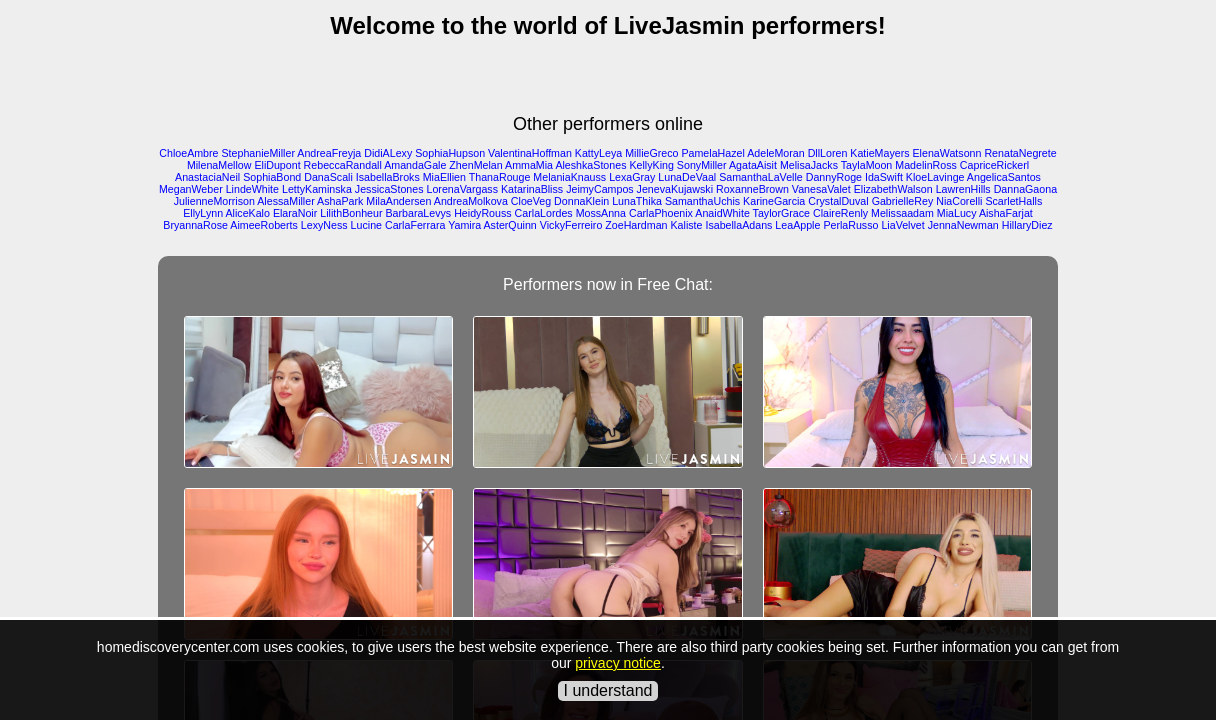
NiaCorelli (959, 201)
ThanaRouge (500, 177)
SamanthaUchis (702, 201)
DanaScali (328, 177)
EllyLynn (203, 213)
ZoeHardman (636, 225)
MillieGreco (651, 153)
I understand (608, 690)
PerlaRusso (850, 225)
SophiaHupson (450, 153)
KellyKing (651, 165)
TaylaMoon (867, 165)
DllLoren (828, 153)
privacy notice (618, 663)
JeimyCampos (600, 189)
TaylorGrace (781, 213)
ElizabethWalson (893, 189)
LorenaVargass (462, 189)
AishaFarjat (1006, 213)
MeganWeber (191, 189)
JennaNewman (963, 225)
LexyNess (324, 225)
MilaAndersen (398, 201)
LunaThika (637, 201)
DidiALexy (388, 153)
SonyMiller (702, 165)
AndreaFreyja (329, 153)
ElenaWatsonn (947, 153)
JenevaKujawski (675, 189)
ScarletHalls (1013, 201)
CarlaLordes (544, 213)
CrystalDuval (838, 201)
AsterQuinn (509, 225)
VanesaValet (821, 189)
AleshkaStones (590, 165)
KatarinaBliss (532, 189)
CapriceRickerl (994, 165)
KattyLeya (598, 153)
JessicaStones (389, 189)
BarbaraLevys (418, 213)
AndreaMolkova (471, 201)
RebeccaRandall (343, 165)
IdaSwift (884, 177)
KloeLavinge (935, 177)
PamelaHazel (712, 153)
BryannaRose (195, 225)
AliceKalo (247, 213)
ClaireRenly (840, 213)
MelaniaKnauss (569, 177)
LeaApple (797, 225)
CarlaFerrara (415, 225)
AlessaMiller (285, 201)
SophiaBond (272, 177)
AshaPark (340, 201)
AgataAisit (753, 165)
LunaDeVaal (687, 177)
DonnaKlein (581, 201)
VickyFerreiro (571, 225)
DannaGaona (1025, 189)
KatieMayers (879, 153)
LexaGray (632, 177)
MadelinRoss (926, 165)
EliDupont (277, 165)
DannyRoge (834, 177)
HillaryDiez (1027, 225)
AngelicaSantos (1004, 177)
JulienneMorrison (214, 201)
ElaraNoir (295, 213)
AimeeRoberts (264, 225)
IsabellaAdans (738, 225)
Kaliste (686, 225)
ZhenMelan (475, 165)
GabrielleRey (903, 201)
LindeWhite (252, 189)
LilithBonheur (351, 213)
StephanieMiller (258, 153)
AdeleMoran (775, 153)
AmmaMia (529, 165)
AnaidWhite (722, 213)
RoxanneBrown (752, 189)
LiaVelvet (902, 225)
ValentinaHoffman (530, 153)
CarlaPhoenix (661, 213)
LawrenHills (963, 189)
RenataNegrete (1020, 153)
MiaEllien (444, 177)
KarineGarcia (774, 201)
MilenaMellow (219, 165)
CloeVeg (531, 201)
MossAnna (601, 213)
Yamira (464, 225)
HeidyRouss (482, 213)
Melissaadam (902, 213)
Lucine (366, 225)
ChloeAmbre (188, 153)
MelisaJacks (809, 165)
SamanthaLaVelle (761, 177)
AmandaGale (415, 165)
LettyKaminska (317, 189)
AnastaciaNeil (207, 177)
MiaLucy (957, 213)
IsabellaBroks (388, 177)
